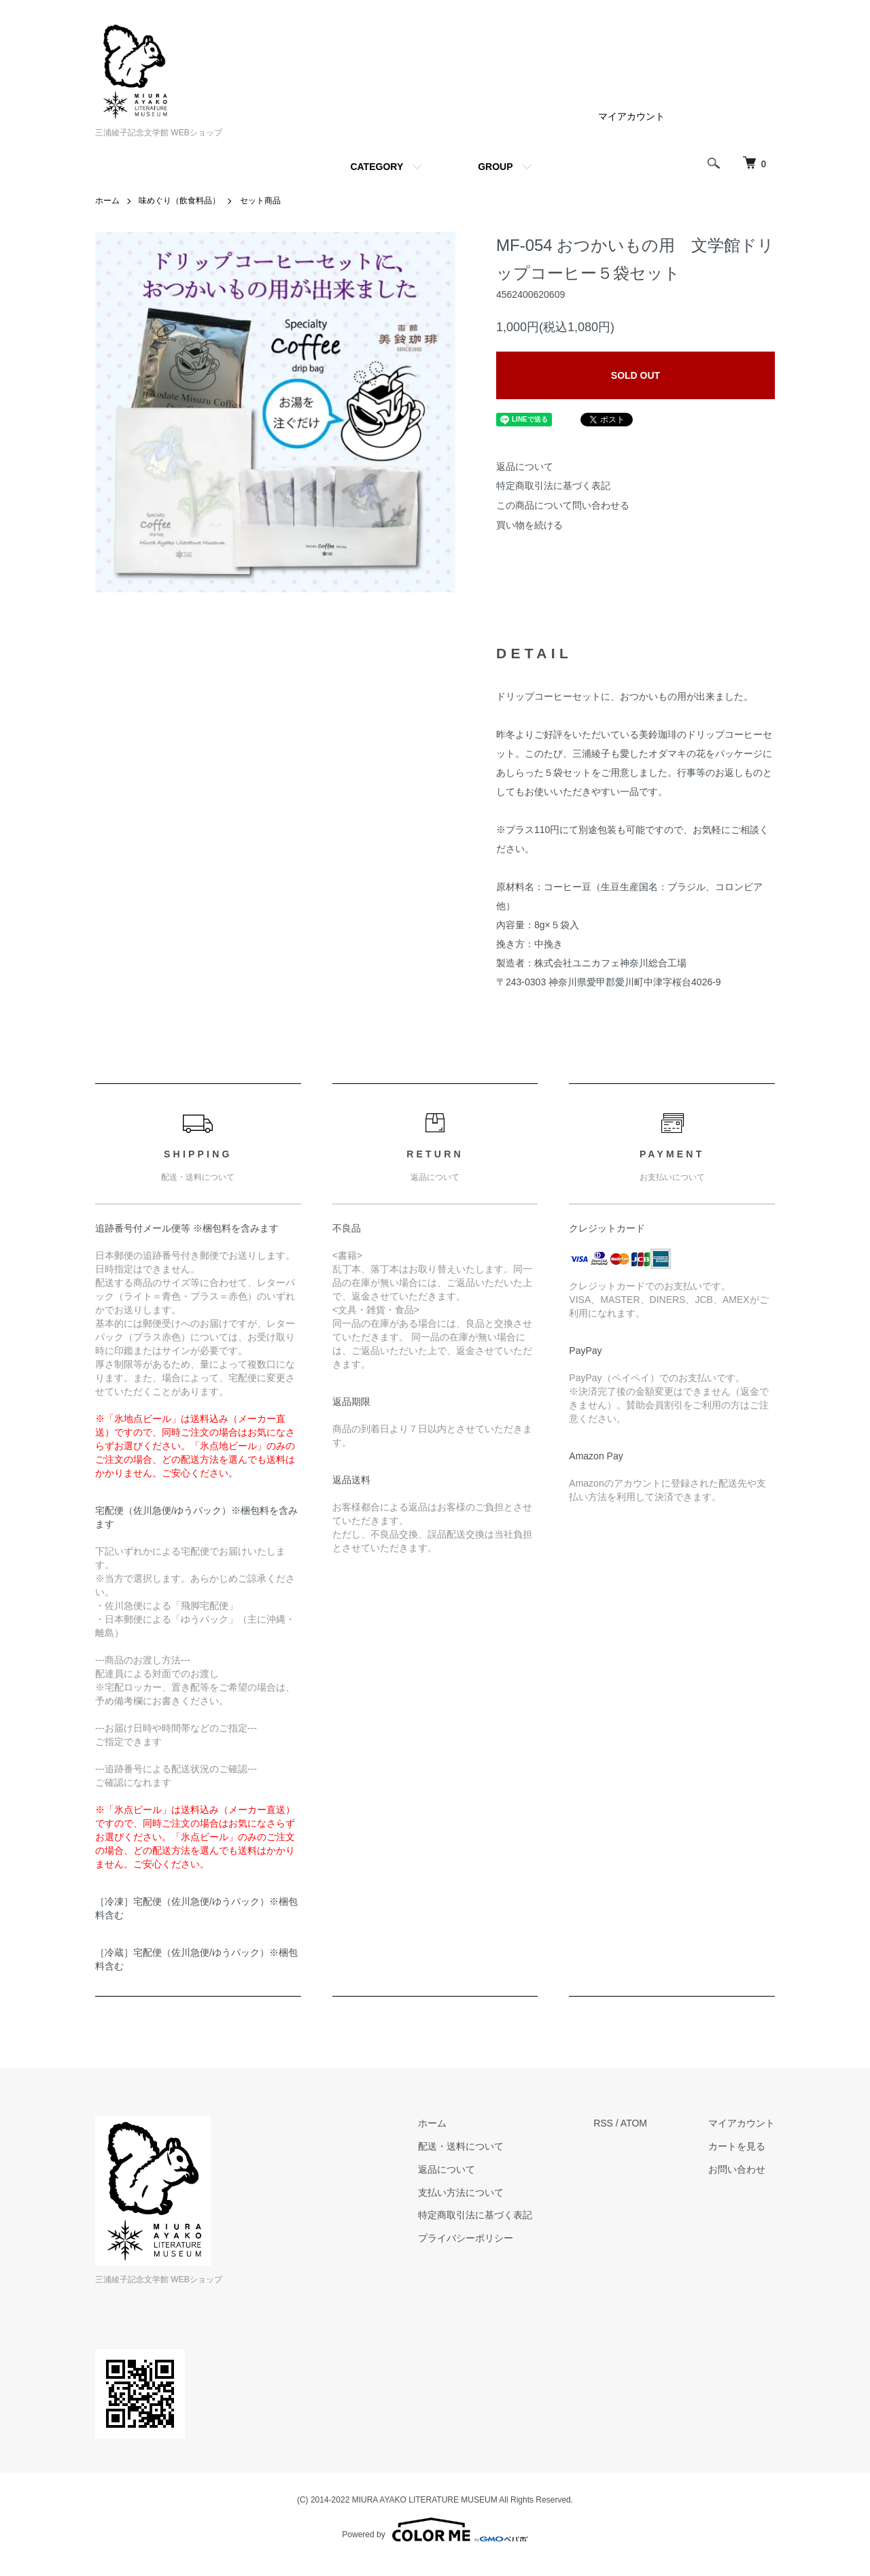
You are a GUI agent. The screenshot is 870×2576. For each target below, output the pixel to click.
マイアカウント (631, 116)
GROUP (495, 166)
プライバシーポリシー (465, 2238)
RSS (603, 2123)
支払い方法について (461, 2192)
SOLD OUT (635, 375)
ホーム (107, 200)
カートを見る (736, 2146)
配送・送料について (461, 2146)
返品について (524, 466)
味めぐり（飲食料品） (179, 200)
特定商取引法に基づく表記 (553, 485)
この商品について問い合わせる (562, 505)
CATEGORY (376, 166)
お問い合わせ (736, 2169)
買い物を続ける (529, 525)
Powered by (434, 2530)
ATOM (634, 2123)
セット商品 (260, 200)
